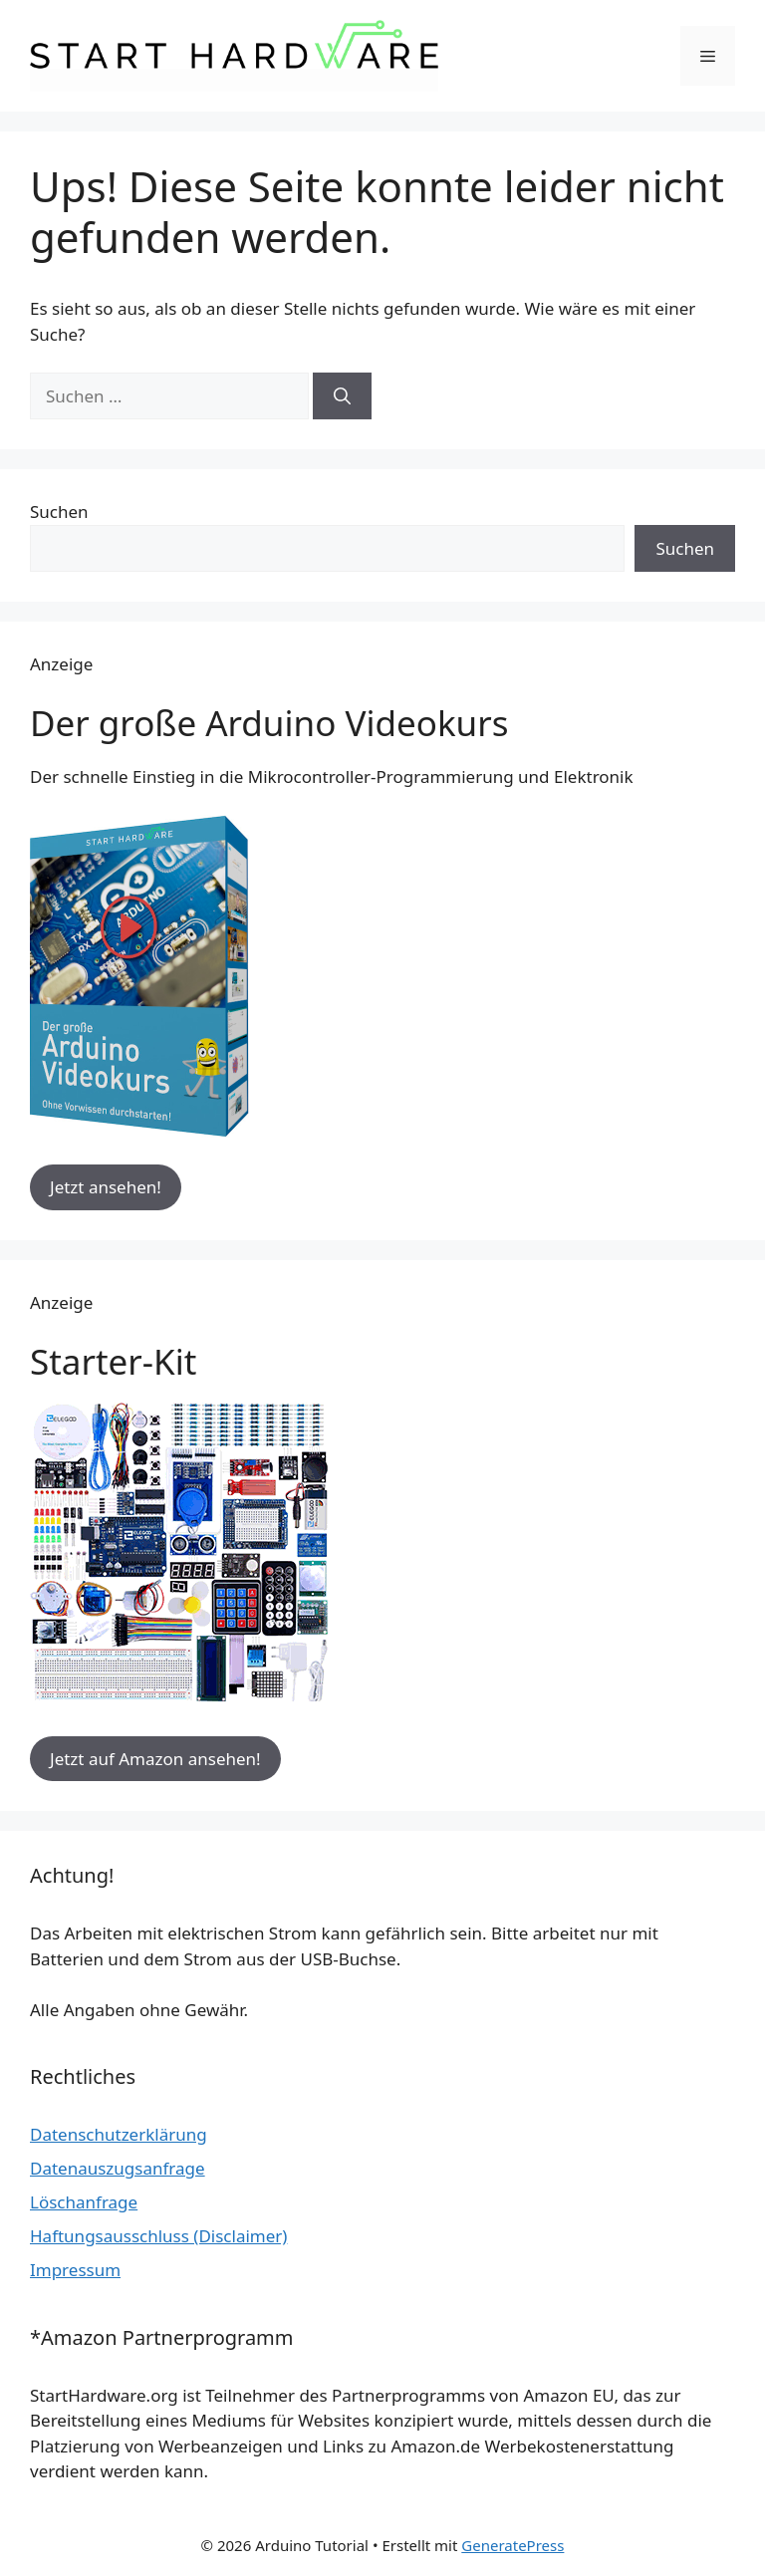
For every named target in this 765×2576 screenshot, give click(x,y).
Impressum (75, 2269)
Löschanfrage (83, 2201)
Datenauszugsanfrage (117, 2168)
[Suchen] (342, 396)
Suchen (59, 511)
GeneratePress (512, 2545)
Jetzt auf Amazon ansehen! (155, 1758)
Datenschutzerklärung (118, 2134)
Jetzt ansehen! (105, 1186)
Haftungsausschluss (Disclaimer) (158, 2235)
